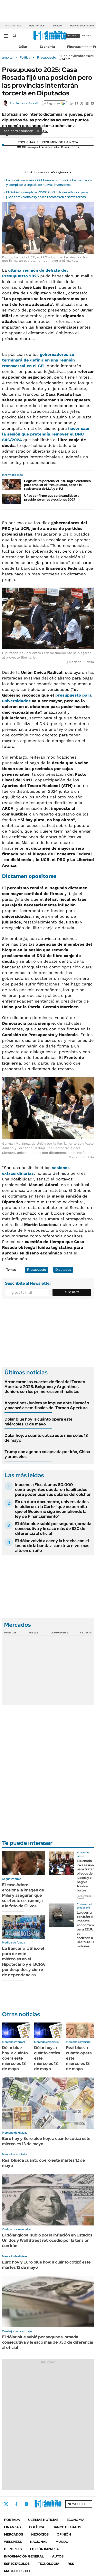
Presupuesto (46, 57)
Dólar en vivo (37, 25)
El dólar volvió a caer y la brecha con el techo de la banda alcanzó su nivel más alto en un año (52, 1545)
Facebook (16, 2504)
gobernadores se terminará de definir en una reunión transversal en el (38, 360)
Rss (71, 2564)
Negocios (40, 2534)
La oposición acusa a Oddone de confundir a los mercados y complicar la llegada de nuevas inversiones (49, 182)
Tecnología (48, 2564)
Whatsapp (59, 2504)
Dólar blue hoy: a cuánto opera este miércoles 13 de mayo (38, 1421)
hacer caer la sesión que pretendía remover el (46, 434)
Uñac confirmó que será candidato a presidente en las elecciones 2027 (51, 497)
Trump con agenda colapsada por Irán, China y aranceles (47, 1454)
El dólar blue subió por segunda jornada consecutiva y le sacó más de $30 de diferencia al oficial (53, 1528)
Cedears (86, 1632)
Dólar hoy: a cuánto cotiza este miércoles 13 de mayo (46, 1438)
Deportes (13, 2549)
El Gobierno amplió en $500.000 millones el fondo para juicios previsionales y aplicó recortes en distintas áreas (47, 194)
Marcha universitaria (82, 25)
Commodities (59, 1632)
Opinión (64, 2534)
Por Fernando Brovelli (84, 1897)
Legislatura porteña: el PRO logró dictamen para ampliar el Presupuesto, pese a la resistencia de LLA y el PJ (57, 485)
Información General (24, 2556)
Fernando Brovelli (27, 103)
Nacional (38, 2542)
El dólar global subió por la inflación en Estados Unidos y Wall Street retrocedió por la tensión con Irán (47, 2240)
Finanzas (74, 47)
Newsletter (86, 46)
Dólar (23, 47)
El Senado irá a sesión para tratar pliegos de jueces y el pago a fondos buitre (85, 1876)
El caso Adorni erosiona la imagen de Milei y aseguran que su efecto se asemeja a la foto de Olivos (23, 1895)
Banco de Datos (66, 2527)
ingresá (86, 36)
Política (25, 57)
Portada (12, 2520)
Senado (57, 25)
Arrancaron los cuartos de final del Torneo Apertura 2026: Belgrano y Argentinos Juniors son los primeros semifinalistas (44, 1386)
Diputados (63, 1269)
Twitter (6, 2504)
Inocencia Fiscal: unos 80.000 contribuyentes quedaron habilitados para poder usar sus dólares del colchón (53, 1489)
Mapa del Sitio (17, 2571)
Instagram (26, 2504)
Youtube (48, 2504)
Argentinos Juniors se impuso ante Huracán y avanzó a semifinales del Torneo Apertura (46, 1405)
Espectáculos (17, 2564)
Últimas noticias (43, 2520)
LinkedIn (37, 2504)
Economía (47, 47)
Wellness (13, 2542)
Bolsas (33, 1632)
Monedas (10, 1632)
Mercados (13, 2534)
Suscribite (72, 1292)
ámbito (7, 57)
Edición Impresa (44, 2549)
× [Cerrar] (37, 131)
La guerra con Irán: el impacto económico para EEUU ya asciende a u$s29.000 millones (85, 1929)
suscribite (73, 36)
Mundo (62, 2542)
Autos (58, 2556)
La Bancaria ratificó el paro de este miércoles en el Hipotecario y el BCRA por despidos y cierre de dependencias (23, 1961)
